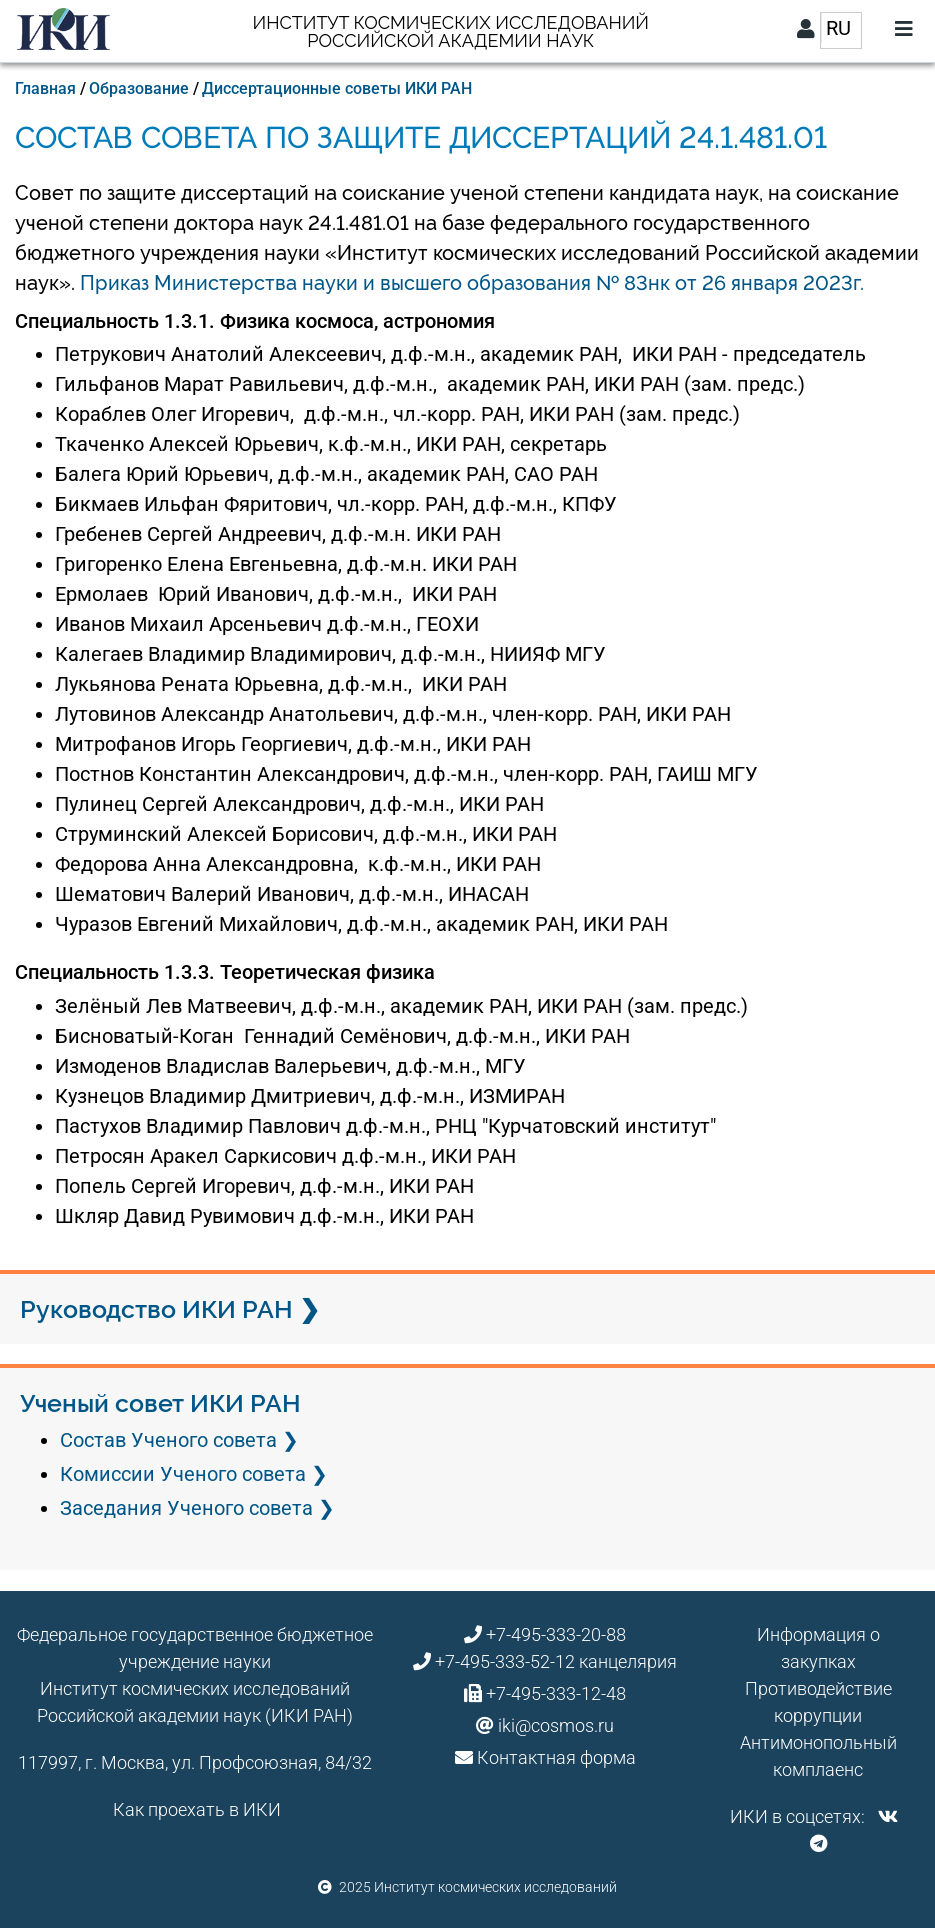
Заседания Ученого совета (186, 1508)
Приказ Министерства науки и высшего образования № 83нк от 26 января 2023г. (472, 283)
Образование (139, 88)
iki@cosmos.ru (556, 1725)
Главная (45, 88)
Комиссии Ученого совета (183, 1474)
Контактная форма (556, 1757)
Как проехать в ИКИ (197, 1809)
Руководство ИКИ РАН (156, 1309)
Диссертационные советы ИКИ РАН (337, 88)
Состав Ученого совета (168, 1440)
